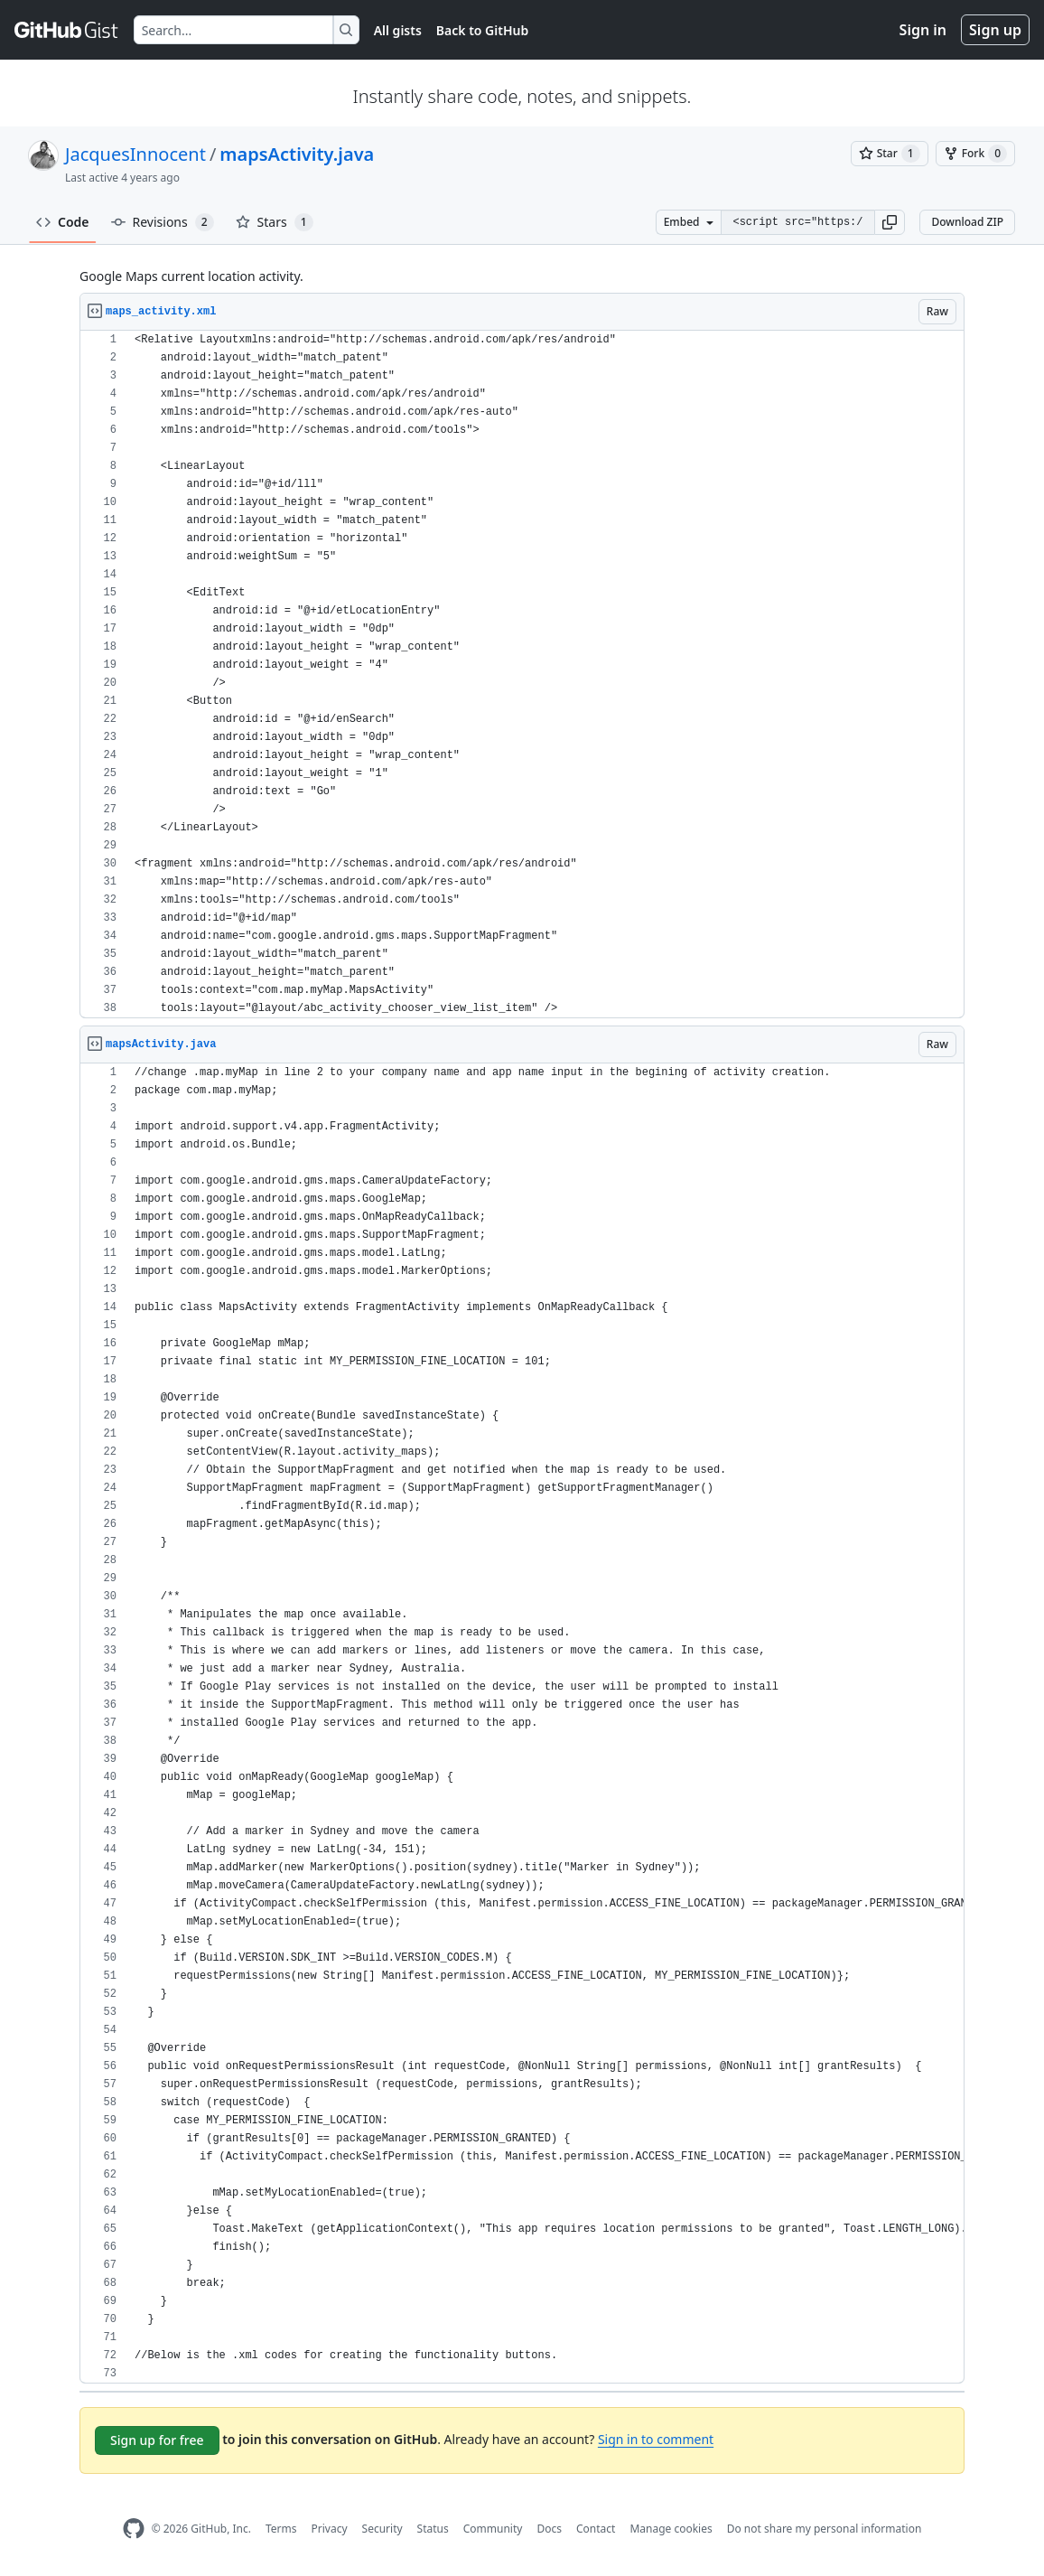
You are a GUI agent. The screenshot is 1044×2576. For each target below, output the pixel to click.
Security (382, 2528)
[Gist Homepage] (66, 30)
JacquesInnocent (135, 154)
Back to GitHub (482, 30)
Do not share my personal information (824, 2528)
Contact (595, 2528)
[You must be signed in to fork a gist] (975, 153)
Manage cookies (670, 2528)
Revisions (162, 222)
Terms (281, 2528)
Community (493, 2528)
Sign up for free (157, 2440)
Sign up (995, 30)
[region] (522, 674)
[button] (889, 222)
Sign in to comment (655, 2439)
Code (62, 221)
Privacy (330, 2528)
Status (433, 2528)
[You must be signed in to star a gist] (889, 153)
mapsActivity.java (296, 154)
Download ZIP (967, 221)
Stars (274, 222)
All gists (398, 30)
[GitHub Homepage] (133, 2528)
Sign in (923, 30)
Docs (549, 2528)
